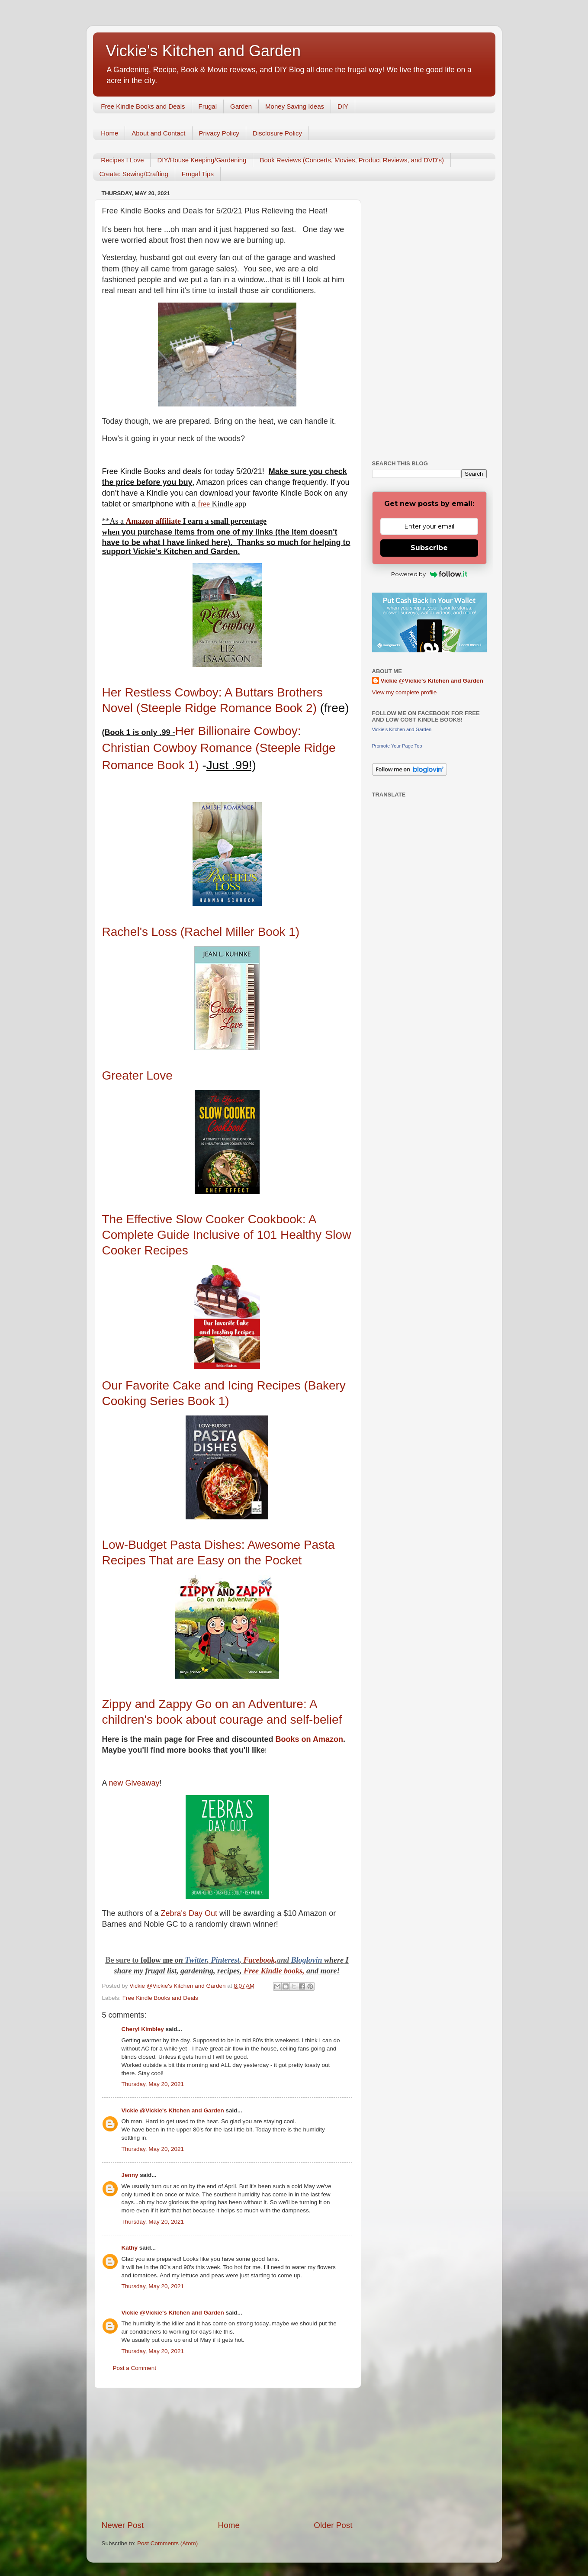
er (204, 1960)
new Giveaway (134, 1783)
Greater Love (137, 1075)
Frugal (208, 106)
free (204, 504)
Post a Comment (135, 2368)
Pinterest (225, 1960)
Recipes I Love (122, 160)
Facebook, (260, 1960)
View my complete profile (404, 692)
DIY (342, 106)
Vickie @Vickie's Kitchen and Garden (173, 2110)
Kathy (130, 2247)
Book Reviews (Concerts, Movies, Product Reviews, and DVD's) (352, 160)
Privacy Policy (219, 133)
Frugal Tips (198, 173)
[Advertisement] (227, 2454)
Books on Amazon (308, 1739)
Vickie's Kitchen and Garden (203, 51)
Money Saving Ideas (294, 106)
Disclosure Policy (277, 133)
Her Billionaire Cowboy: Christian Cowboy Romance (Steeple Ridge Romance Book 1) (219, 747)
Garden (241, 106)
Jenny (130, 2175)
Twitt (193, 1960)
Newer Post (123, 2525)
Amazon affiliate (153, 521)
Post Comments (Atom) (167, 2543)
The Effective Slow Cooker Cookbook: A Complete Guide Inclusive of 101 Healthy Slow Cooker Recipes (226, 1234)
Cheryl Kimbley (143, 2029)
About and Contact (158, 133)
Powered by (429, 574)
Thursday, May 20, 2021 (153, 2084)
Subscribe (429, 548)
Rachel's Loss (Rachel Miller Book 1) (201, 931)
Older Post (333, 2525)
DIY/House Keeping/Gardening (201, 160)
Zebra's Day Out (189, 1913)
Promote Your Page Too (397, 745)
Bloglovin (308, 1960)
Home (109, 133)
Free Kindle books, (273, 1971)
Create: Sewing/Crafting (134, 173)
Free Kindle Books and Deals (143, 106)
